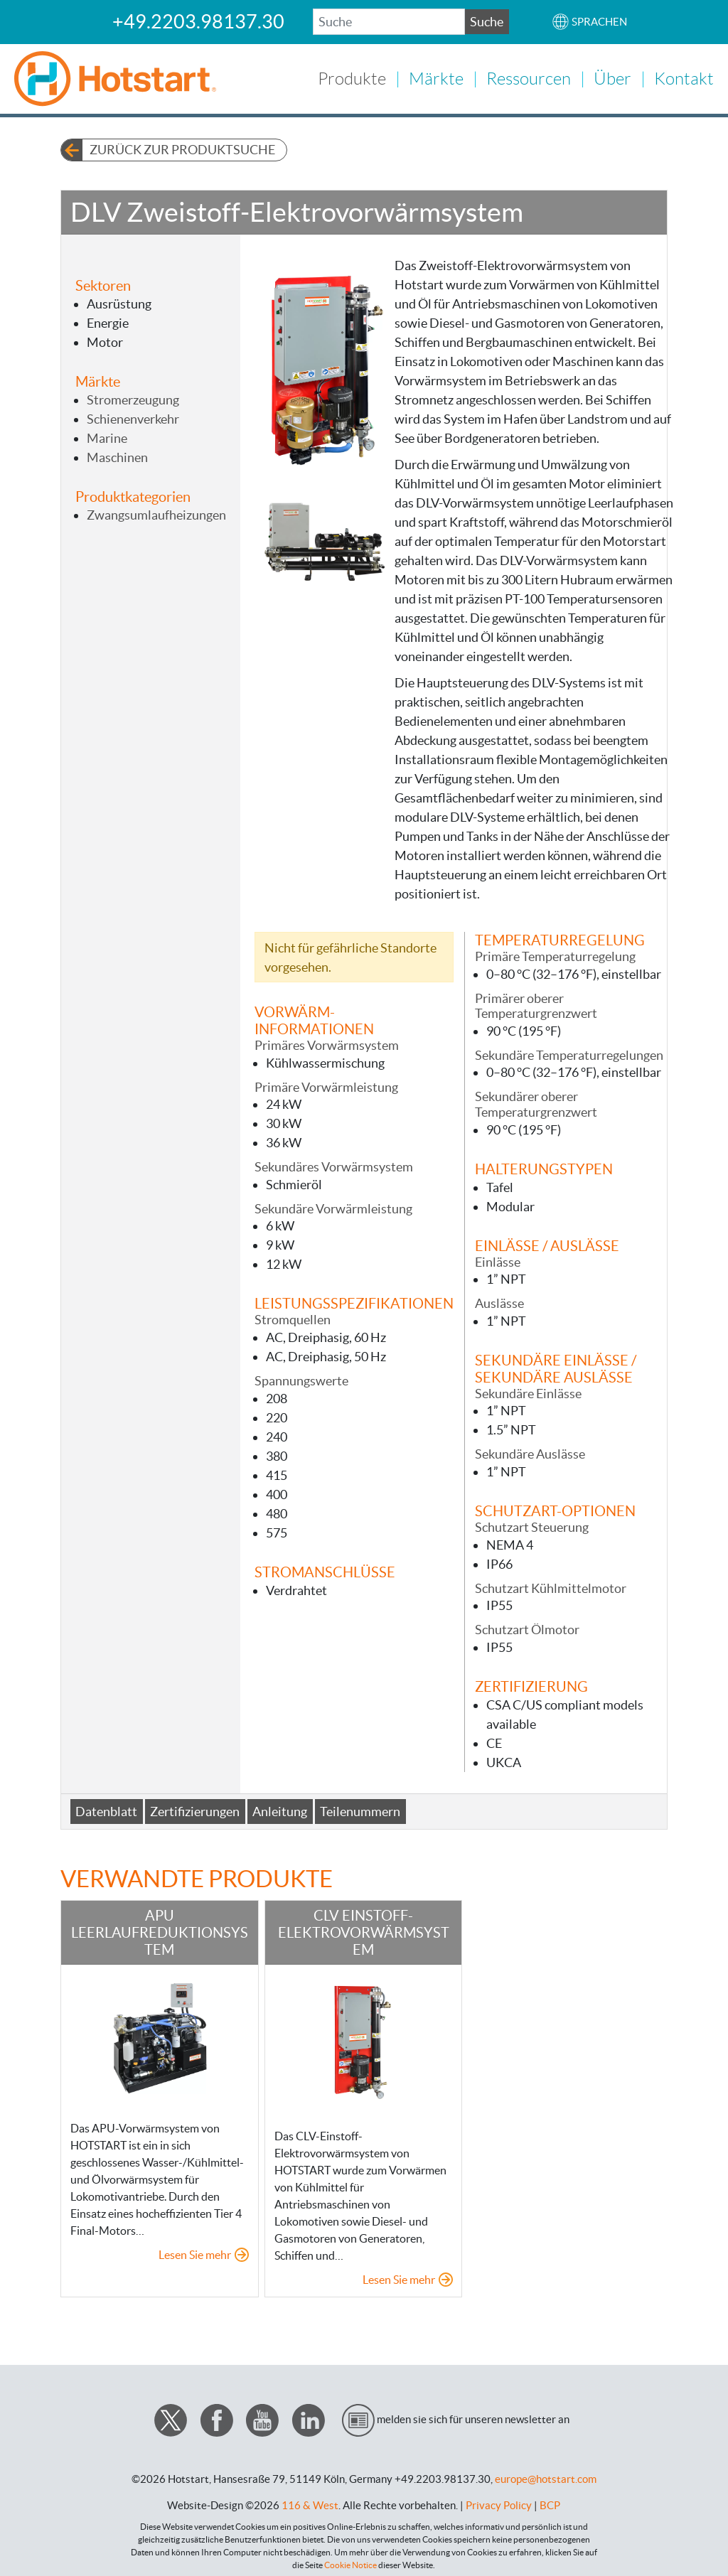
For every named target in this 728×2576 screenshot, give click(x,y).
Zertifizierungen (195, 1808)
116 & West (310, 2502)
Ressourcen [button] (528, 77)
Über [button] (612, 77)
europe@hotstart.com (545, 2476)
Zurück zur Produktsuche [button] (182, 147)
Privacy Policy (499, 2502)
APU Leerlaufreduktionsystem (159, 1930)
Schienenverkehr (133, 416)
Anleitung (279, 1808)
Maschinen (117, 454)
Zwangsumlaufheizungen (156, 512)
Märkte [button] (436, 77)
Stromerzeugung (133, 397)
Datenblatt (106, 1808)
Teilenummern (360, 1808)
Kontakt (684, 77)
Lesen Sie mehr (195, 2252)
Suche (486, 21)
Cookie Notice (350, 2562)
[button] (589, 22)
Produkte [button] (352, 77)
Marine (107, 435)
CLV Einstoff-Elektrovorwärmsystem (363, 1930)
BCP (550, 2502)
